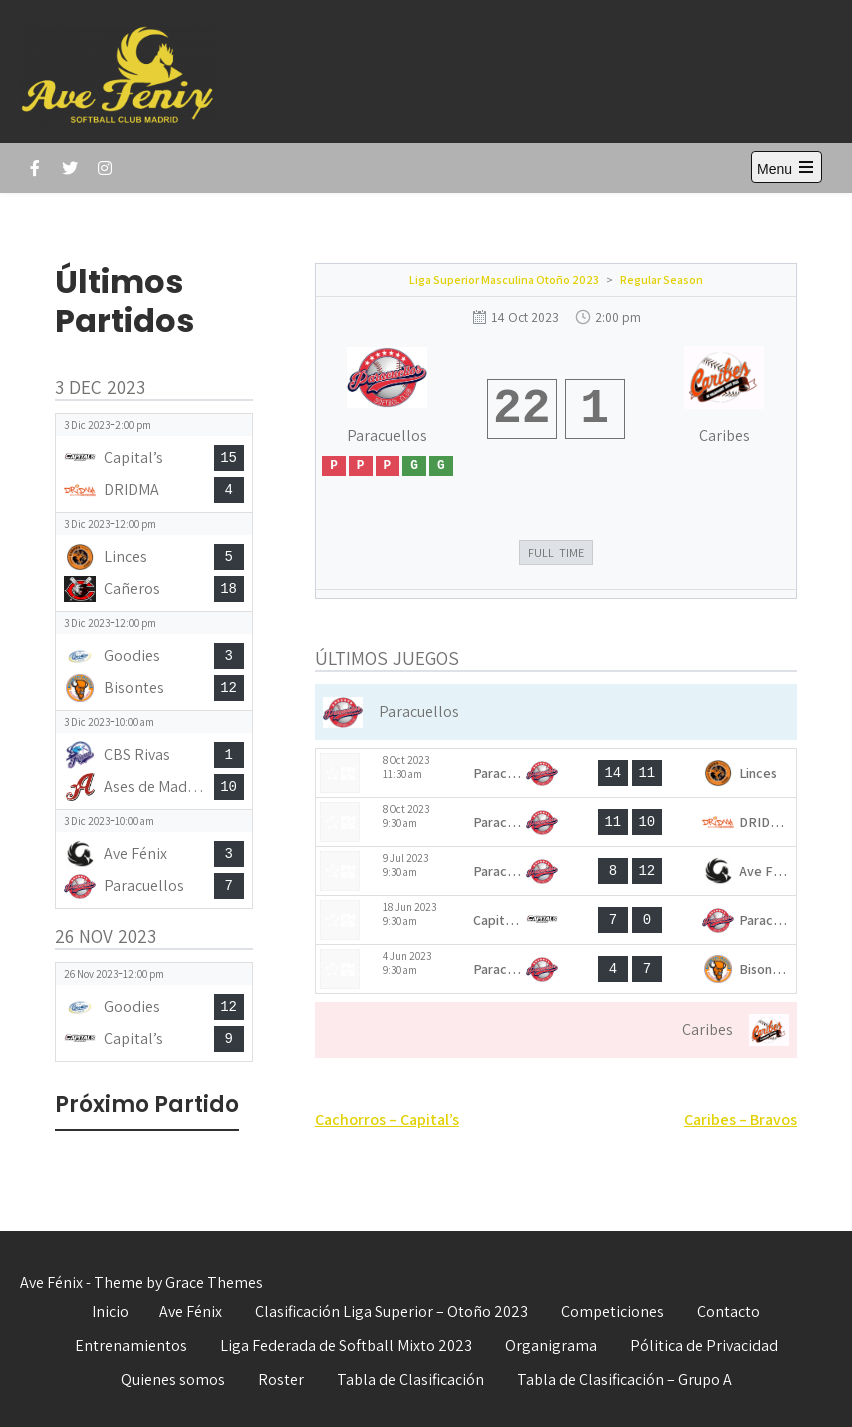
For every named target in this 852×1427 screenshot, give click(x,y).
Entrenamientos (131, 1345)
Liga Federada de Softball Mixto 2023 (346, 1345)
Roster (281, 1379)
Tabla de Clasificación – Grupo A (624, 1379)
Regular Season (661, 279)
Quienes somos (173, 1379)
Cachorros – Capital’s (387, 1119)
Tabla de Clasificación (410, 1379)
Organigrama (551, 1345)
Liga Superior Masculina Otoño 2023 (504, 279)
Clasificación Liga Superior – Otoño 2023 (391, 1311)
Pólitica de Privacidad (704, 1345)
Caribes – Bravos (740, 1119)
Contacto (728, 1311)
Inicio (110, 1311)
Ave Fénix (190, 1311)
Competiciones (612, 1311)
